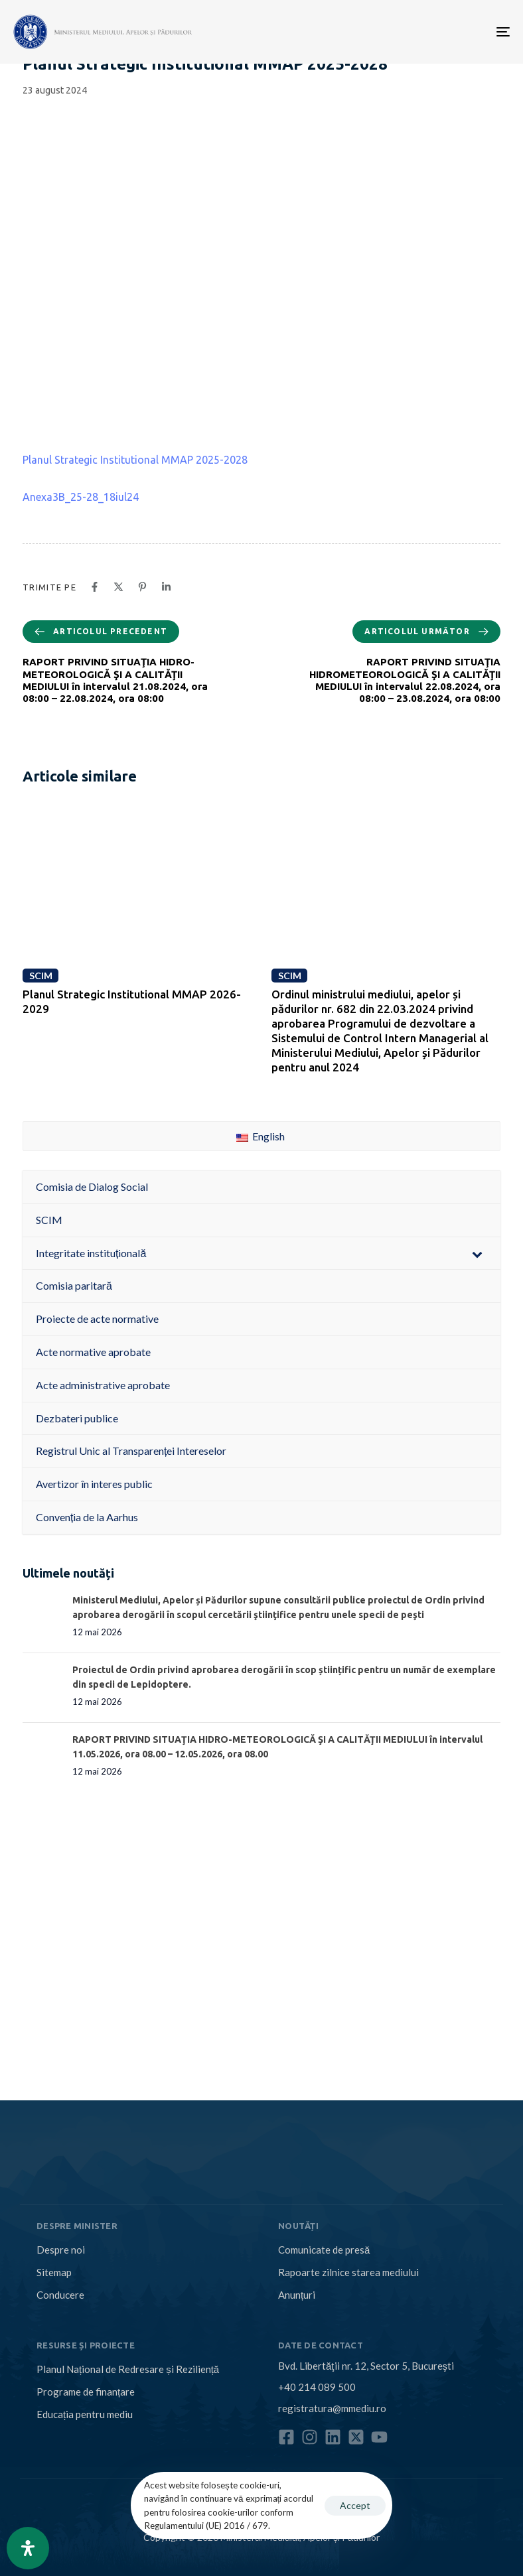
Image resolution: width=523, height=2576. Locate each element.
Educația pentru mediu (85, 2414)
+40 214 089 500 (317, 2387)
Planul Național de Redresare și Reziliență (128, 2369)
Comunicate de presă (324, 2250)
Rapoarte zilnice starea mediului (348, 2272)
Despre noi (61, 2250)
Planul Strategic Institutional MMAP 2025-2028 (135, 460)
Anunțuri (296, 2295)
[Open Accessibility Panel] (28, 2548)
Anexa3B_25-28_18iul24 (81, 497)
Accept (355, 2505)
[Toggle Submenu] (477, 1253)
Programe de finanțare (86, 2392)
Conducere (60, 2295)
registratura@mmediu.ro (332, 2408)
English (260, 1136)
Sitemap (54, 2272)
